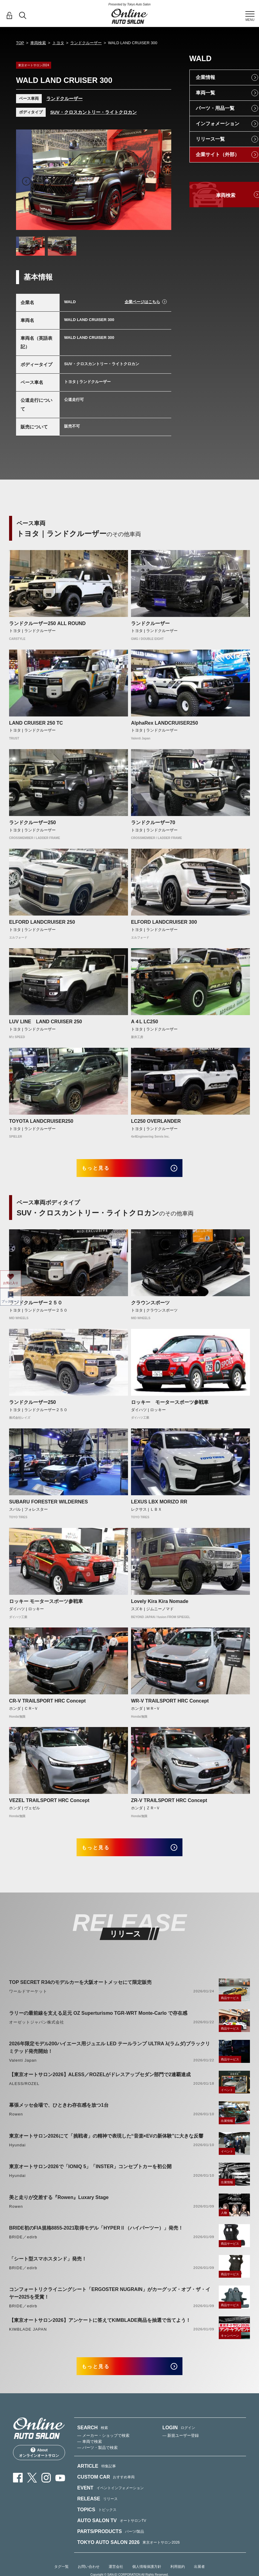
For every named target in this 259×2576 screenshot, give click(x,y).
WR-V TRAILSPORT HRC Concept (170, 1704)
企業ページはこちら (142, 302)
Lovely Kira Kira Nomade (159, 1605)
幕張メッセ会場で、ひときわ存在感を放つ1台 (59, 2112)
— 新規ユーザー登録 (180, 2447)
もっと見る (102, 1170)
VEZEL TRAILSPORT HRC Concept (49, 1804)
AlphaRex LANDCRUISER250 (164, 723)
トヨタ (58, 43)
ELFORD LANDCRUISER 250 (42, 922)
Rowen (16, 2121)
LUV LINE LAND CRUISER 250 (45, 1021)
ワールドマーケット (28, 1999)
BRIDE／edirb (23, 2245)
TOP (20, 43)
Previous (26, 181)
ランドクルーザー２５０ (35, 1306)
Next (161, 181)
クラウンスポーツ (150, 1306)
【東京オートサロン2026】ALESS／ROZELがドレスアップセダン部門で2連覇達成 (100, 2082)
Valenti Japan (23, 2068)
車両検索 (38, 43)
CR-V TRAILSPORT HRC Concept (47, 1704)
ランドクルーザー (86, 43)
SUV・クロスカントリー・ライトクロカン (93, 112)
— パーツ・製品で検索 (97, 2459)
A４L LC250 (144, 1021)
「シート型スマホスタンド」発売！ (48, 2266)
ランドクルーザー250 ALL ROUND (47, 623)
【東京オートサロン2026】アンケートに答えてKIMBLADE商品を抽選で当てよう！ (100, 2327)
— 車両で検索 (89, 2453)
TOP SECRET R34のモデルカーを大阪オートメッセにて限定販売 (80, 1989)
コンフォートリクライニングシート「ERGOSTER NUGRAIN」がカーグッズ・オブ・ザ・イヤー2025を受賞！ (109, 2301)
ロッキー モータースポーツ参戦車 (169, 1405)
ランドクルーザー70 (153, 822)
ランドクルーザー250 (32, 822)
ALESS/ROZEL (24, 2091)
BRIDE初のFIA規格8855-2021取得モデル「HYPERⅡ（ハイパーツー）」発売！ (96, 2235)
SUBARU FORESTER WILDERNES (48, 1505)
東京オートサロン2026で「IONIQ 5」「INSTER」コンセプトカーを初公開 (90, 2174)
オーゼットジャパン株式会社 (36, 2029)
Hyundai (17, 2152)
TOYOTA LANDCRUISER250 (41, 1121)
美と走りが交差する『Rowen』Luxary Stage (59, 2204)
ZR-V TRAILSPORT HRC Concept (169, 1804)
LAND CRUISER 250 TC (36, 723)
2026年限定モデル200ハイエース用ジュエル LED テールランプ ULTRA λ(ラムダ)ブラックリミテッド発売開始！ (109, 2055)
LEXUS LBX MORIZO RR (159, 1505)
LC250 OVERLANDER (156, 1121)
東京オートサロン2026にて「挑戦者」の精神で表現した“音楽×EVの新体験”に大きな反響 (106, 2143)
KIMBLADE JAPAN (28, 2337)
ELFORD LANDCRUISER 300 (164, 922)
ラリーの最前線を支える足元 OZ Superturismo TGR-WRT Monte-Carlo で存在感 (98, 2020)
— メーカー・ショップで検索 (103, 2447)
